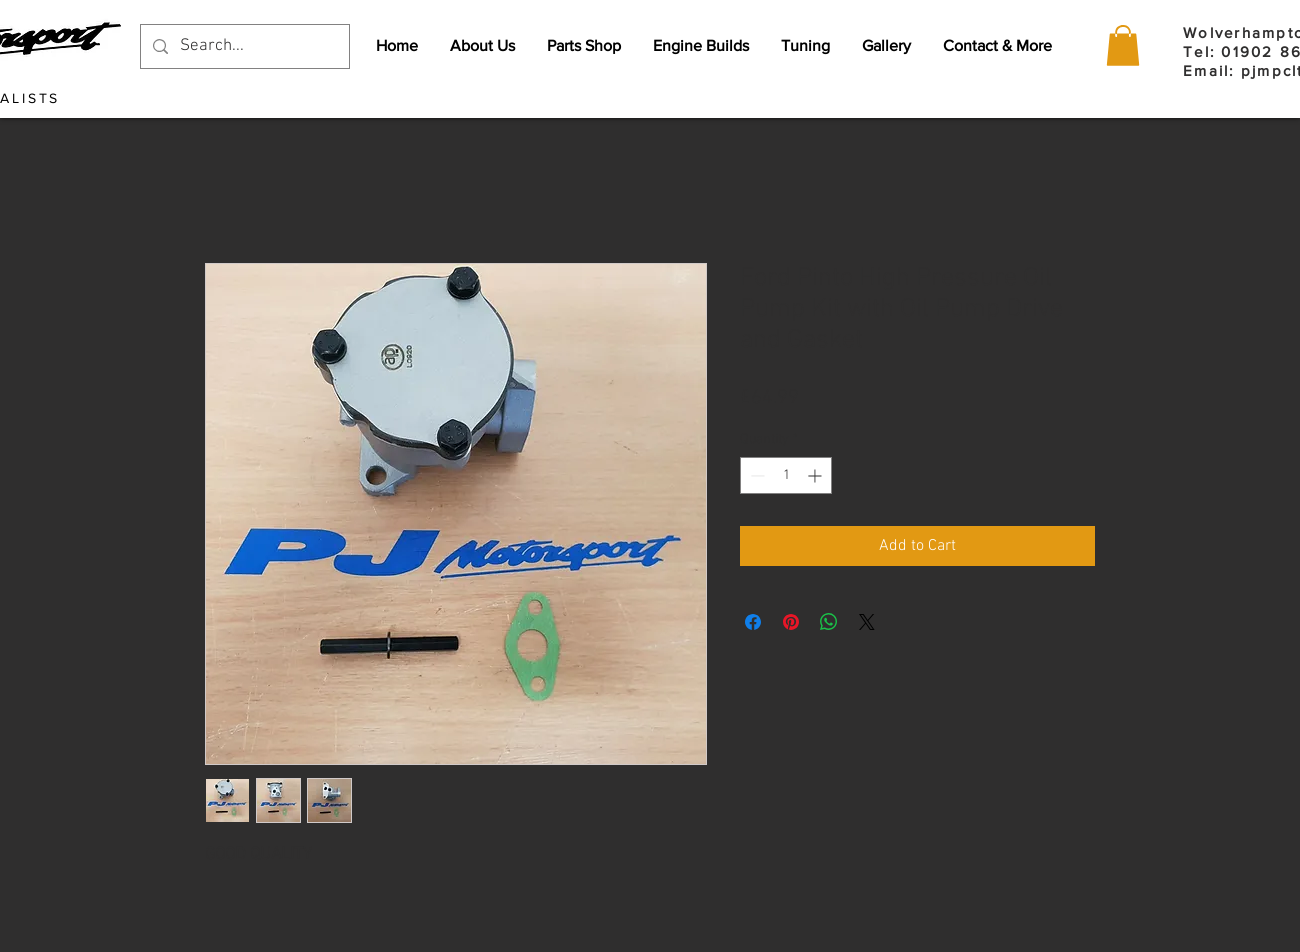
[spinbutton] (786, 475)
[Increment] (816, 475)
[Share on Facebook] (753, 622)
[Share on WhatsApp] (829, 622)
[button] (1123, 45)
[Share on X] (867, 622)
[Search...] (243, 46)
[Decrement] (755, 475)
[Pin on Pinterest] (791, 622)
